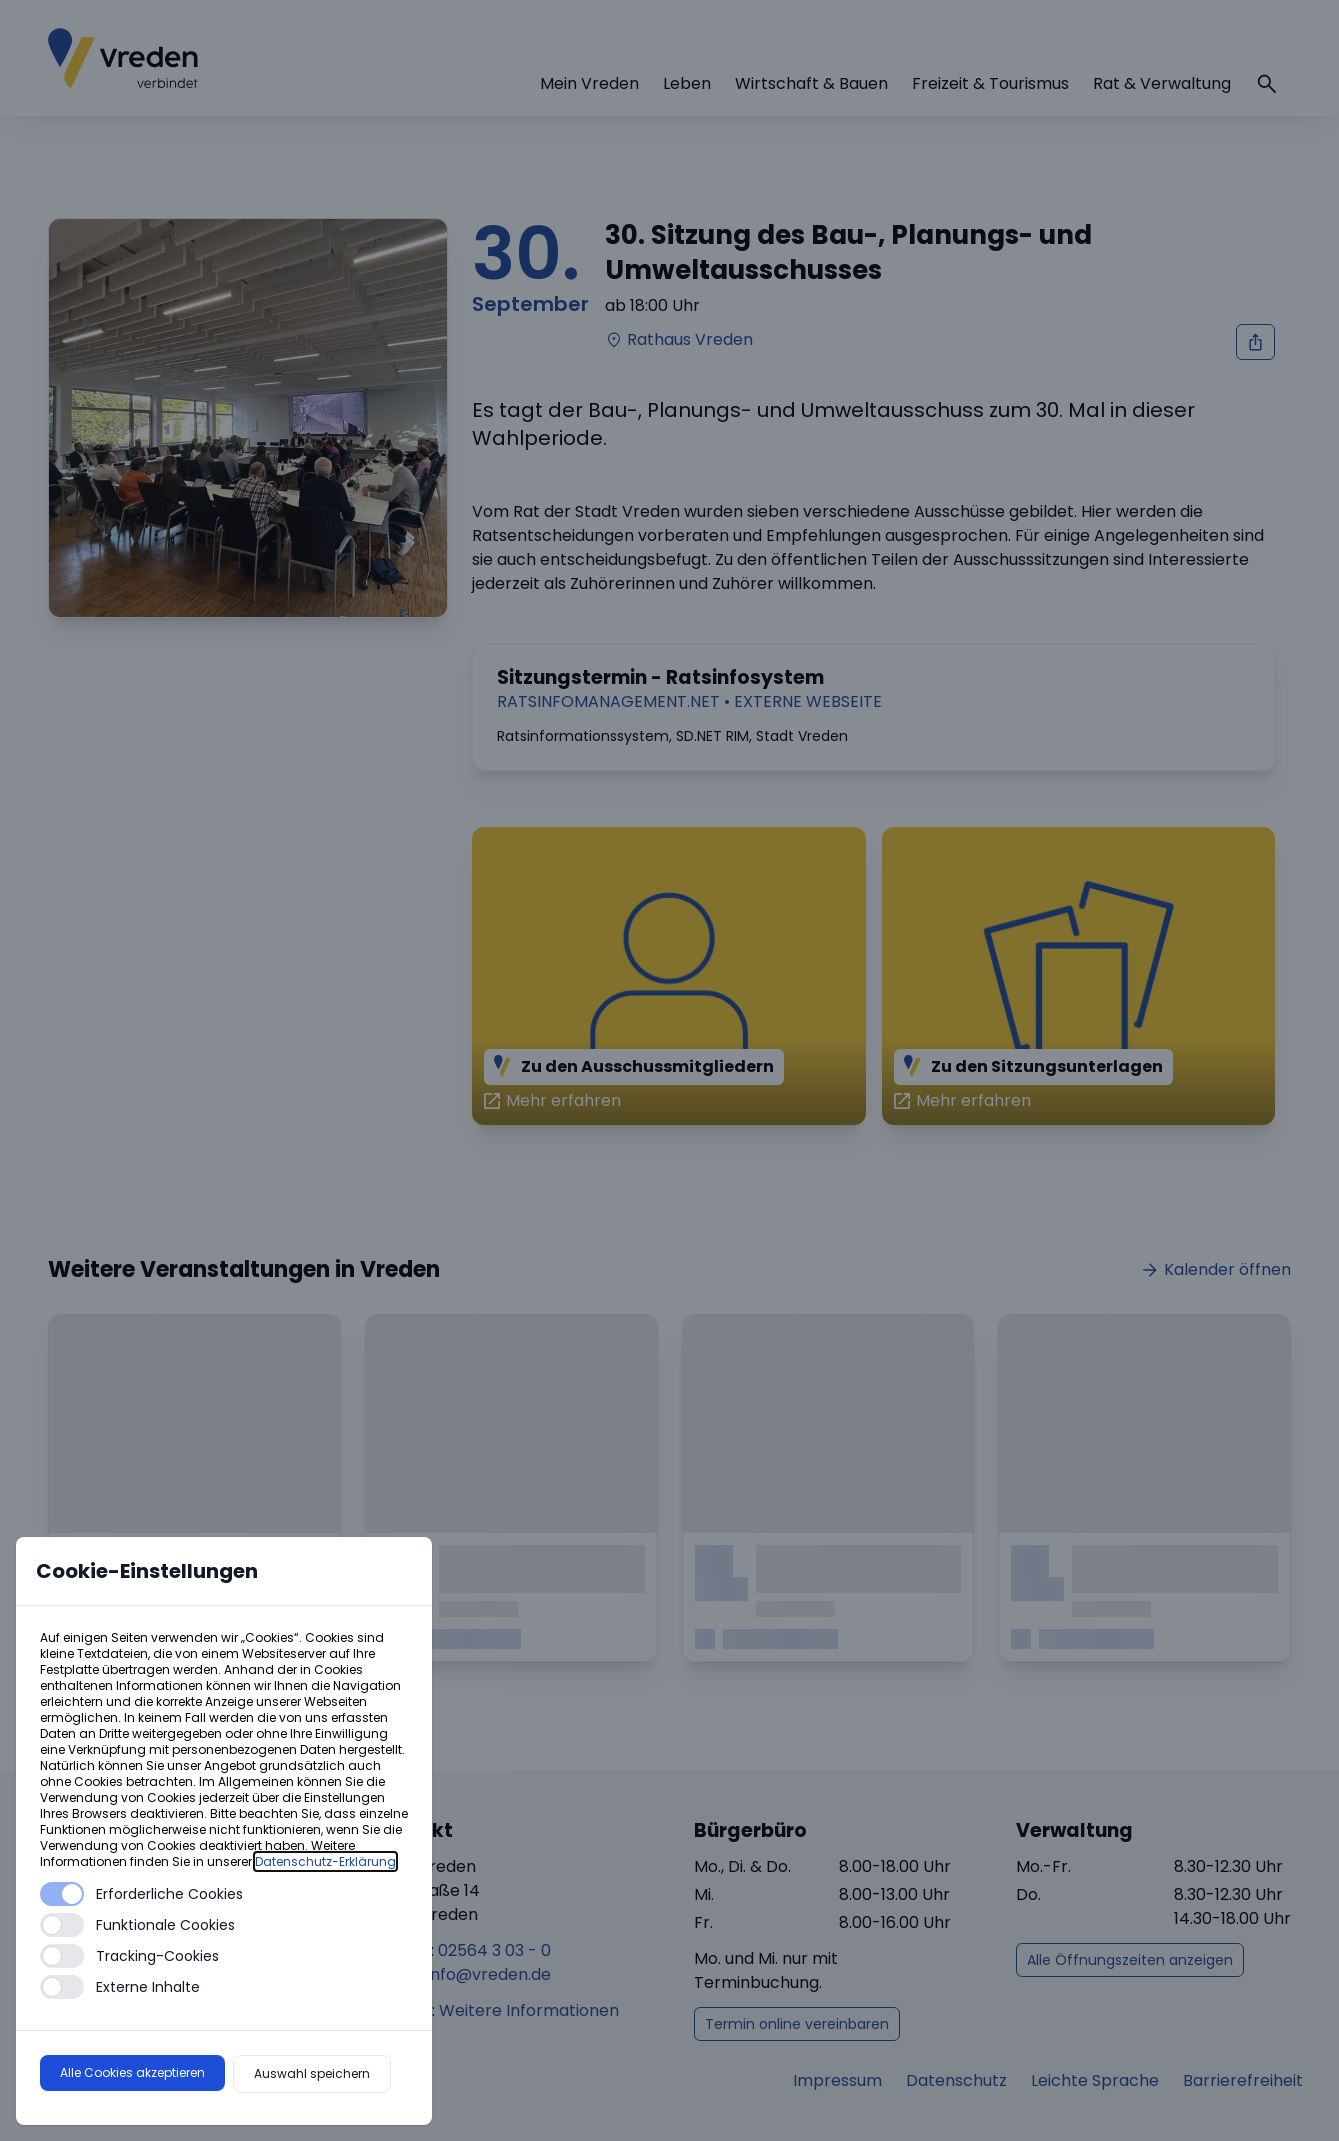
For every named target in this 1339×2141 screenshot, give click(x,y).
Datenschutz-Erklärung (325, 1861)
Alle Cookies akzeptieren (132, 2072)
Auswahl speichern (312, 2073)
